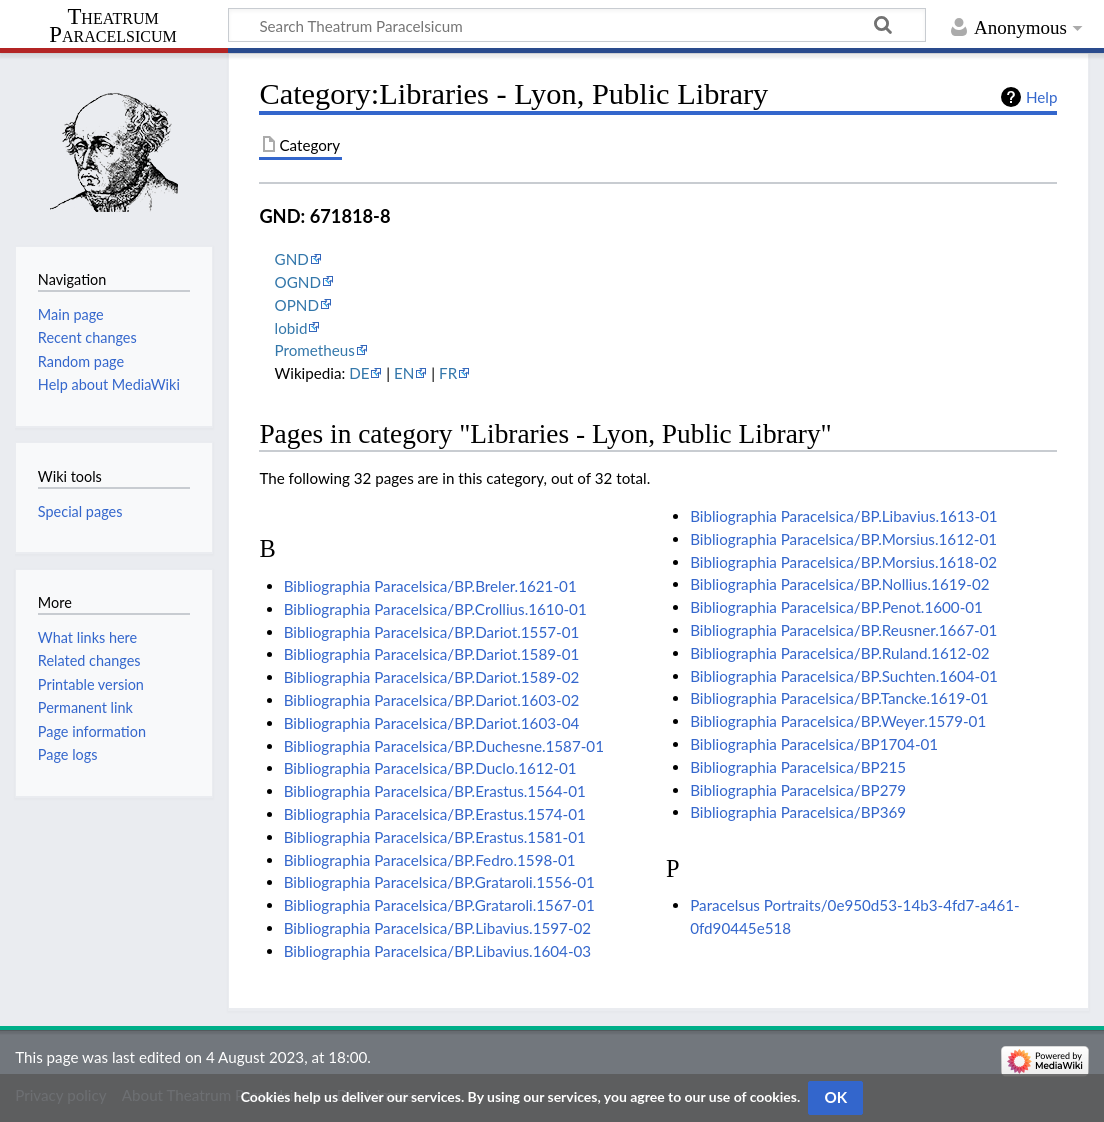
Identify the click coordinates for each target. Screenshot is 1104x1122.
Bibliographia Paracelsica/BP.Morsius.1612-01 (843, 539)
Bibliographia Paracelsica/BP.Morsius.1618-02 (843, 562)
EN (404, 373)
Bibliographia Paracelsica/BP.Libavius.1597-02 (437, 928)
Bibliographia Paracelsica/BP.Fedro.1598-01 (430, 860)
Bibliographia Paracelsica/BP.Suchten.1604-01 (844, 676)
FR (448, 373)
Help (1041, 97)
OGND (298, 282)
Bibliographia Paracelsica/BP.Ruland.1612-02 (839, 653)
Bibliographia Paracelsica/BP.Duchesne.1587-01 (444, 746)
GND (292, 259)
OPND (297, 305)
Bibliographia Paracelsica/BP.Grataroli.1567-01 (439, 905)
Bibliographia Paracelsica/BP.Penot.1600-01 (836, 607)
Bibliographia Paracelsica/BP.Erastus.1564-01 (435, 791)
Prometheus (315, 350)
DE (359, 373)
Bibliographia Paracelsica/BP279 (798, 790)
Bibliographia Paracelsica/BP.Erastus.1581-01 (435, 837)
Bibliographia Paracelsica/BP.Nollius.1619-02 (839, 584)
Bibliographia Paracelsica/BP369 (798, 812)
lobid (291, 328)
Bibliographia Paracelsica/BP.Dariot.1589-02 (432, 677)
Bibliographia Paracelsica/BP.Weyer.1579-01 (838, 721)
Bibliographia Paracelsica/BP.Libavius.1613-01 (843, 516)
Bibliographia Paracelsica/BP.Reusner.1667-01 (843, 630)
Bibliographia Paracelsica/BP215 (798, 767)
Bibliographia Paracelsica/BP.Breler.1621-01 (430, 586)
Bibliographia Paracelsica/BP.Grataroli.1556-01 (439, 882)
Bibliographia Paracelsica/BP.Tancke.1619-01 (839, 698)
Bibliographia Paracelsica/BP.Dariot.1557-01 (432, 632)
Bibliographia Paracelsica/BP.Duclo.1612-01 (430, 768)
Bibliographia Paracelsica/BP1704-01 (814, 744)
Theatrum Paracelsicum (112, 26)
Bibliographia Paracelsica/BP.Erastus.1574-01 (435, 814)
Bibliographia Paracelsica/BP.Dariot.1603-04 (432, 723)
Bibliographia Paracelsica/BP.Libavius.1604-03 (437, 951)
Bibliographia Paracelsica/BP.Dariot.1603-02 (432, 700)
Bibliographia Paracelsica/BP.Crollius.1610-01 (435, 609)
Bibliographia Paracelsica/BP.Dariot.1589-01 (432, 654)
